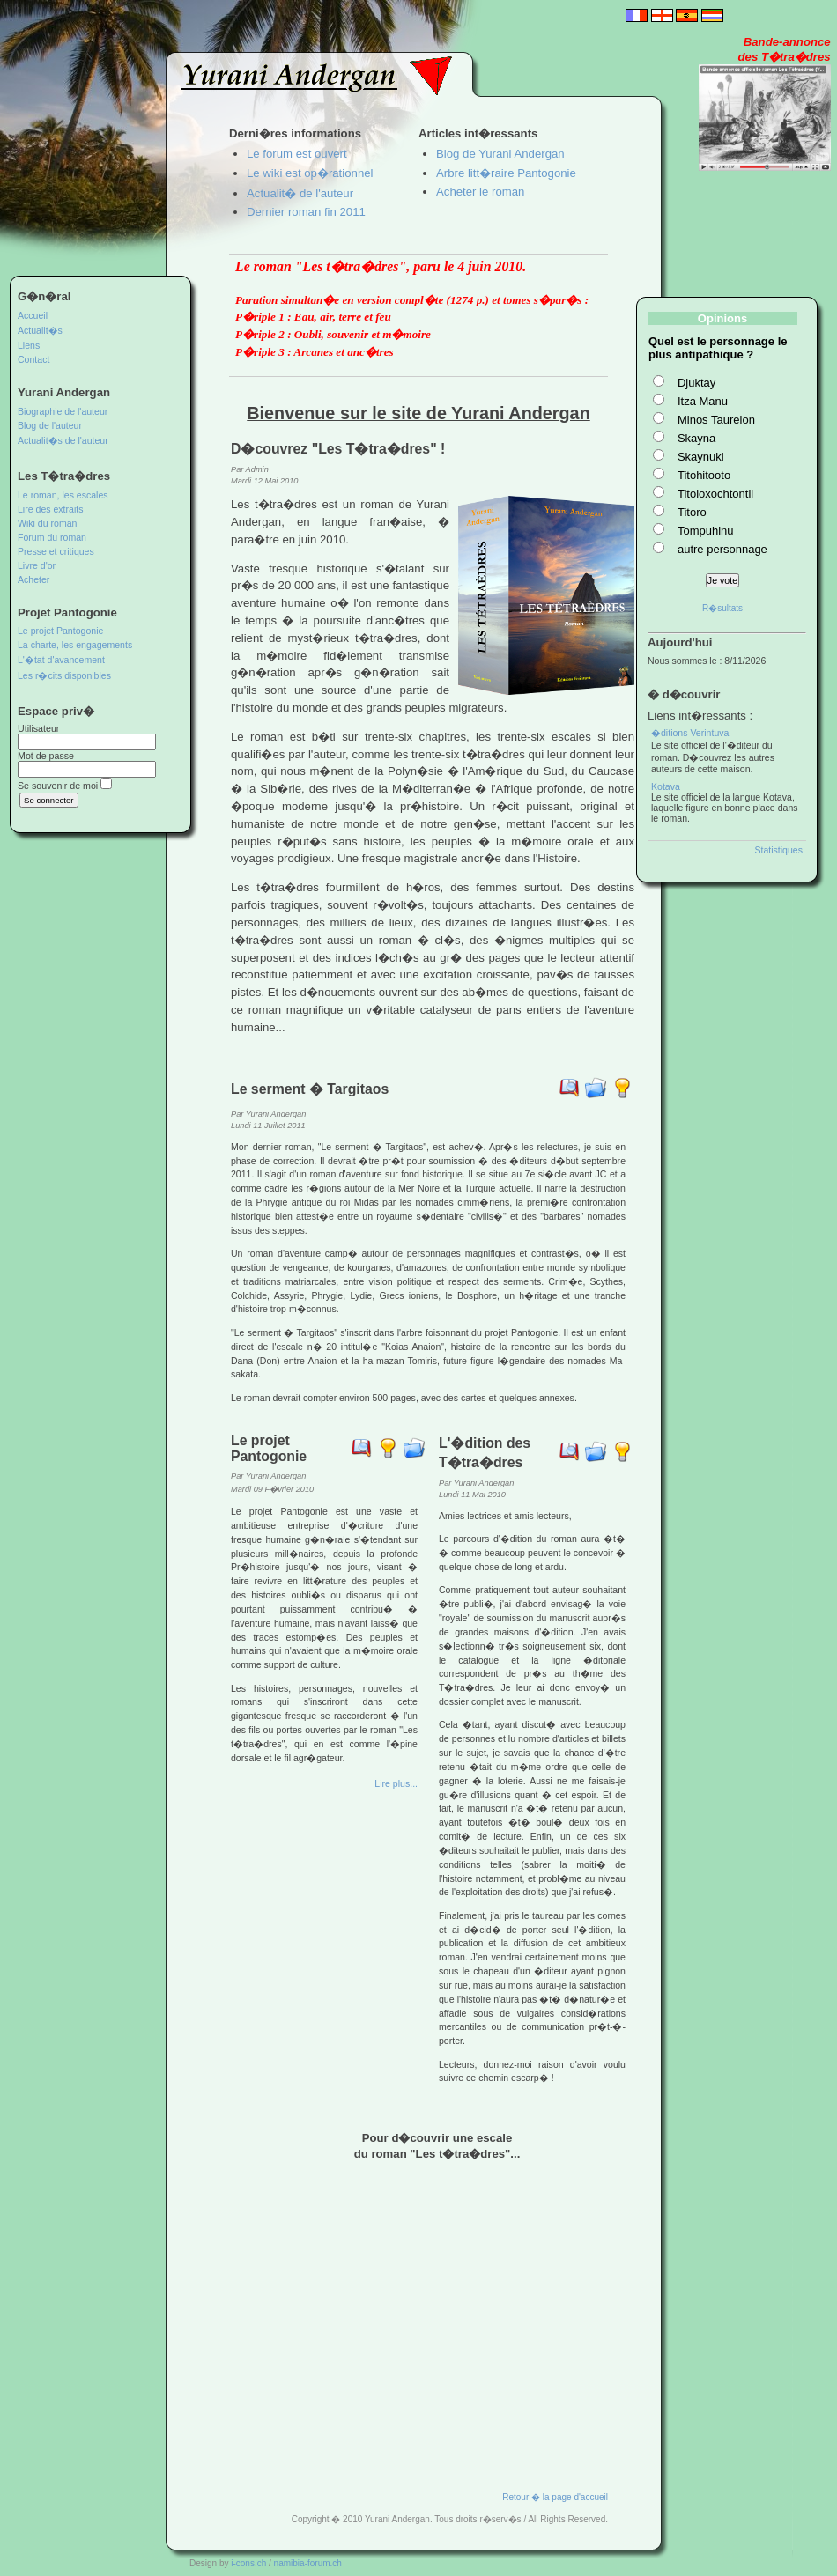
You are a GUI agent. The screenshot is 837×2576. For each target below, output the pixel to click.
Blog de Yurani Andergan (500, 153)
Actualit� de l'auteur (300, 193)
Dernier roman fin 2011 (306, 211)
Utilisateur (38, 728)
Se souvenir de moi (58, 785)
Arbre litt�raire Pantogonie (506, 173)
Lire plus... (396, 1783)
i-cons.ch (248, 2563)
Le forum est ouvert (297, 153)
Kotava (665, 786)
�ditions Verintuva (690, 732)
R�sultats (722, 608)
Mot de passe (46, 755)
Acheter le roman (480, 191)
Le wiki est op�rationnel (310, 173)
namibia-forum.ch (308, 2563)
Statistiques (778, 850)
